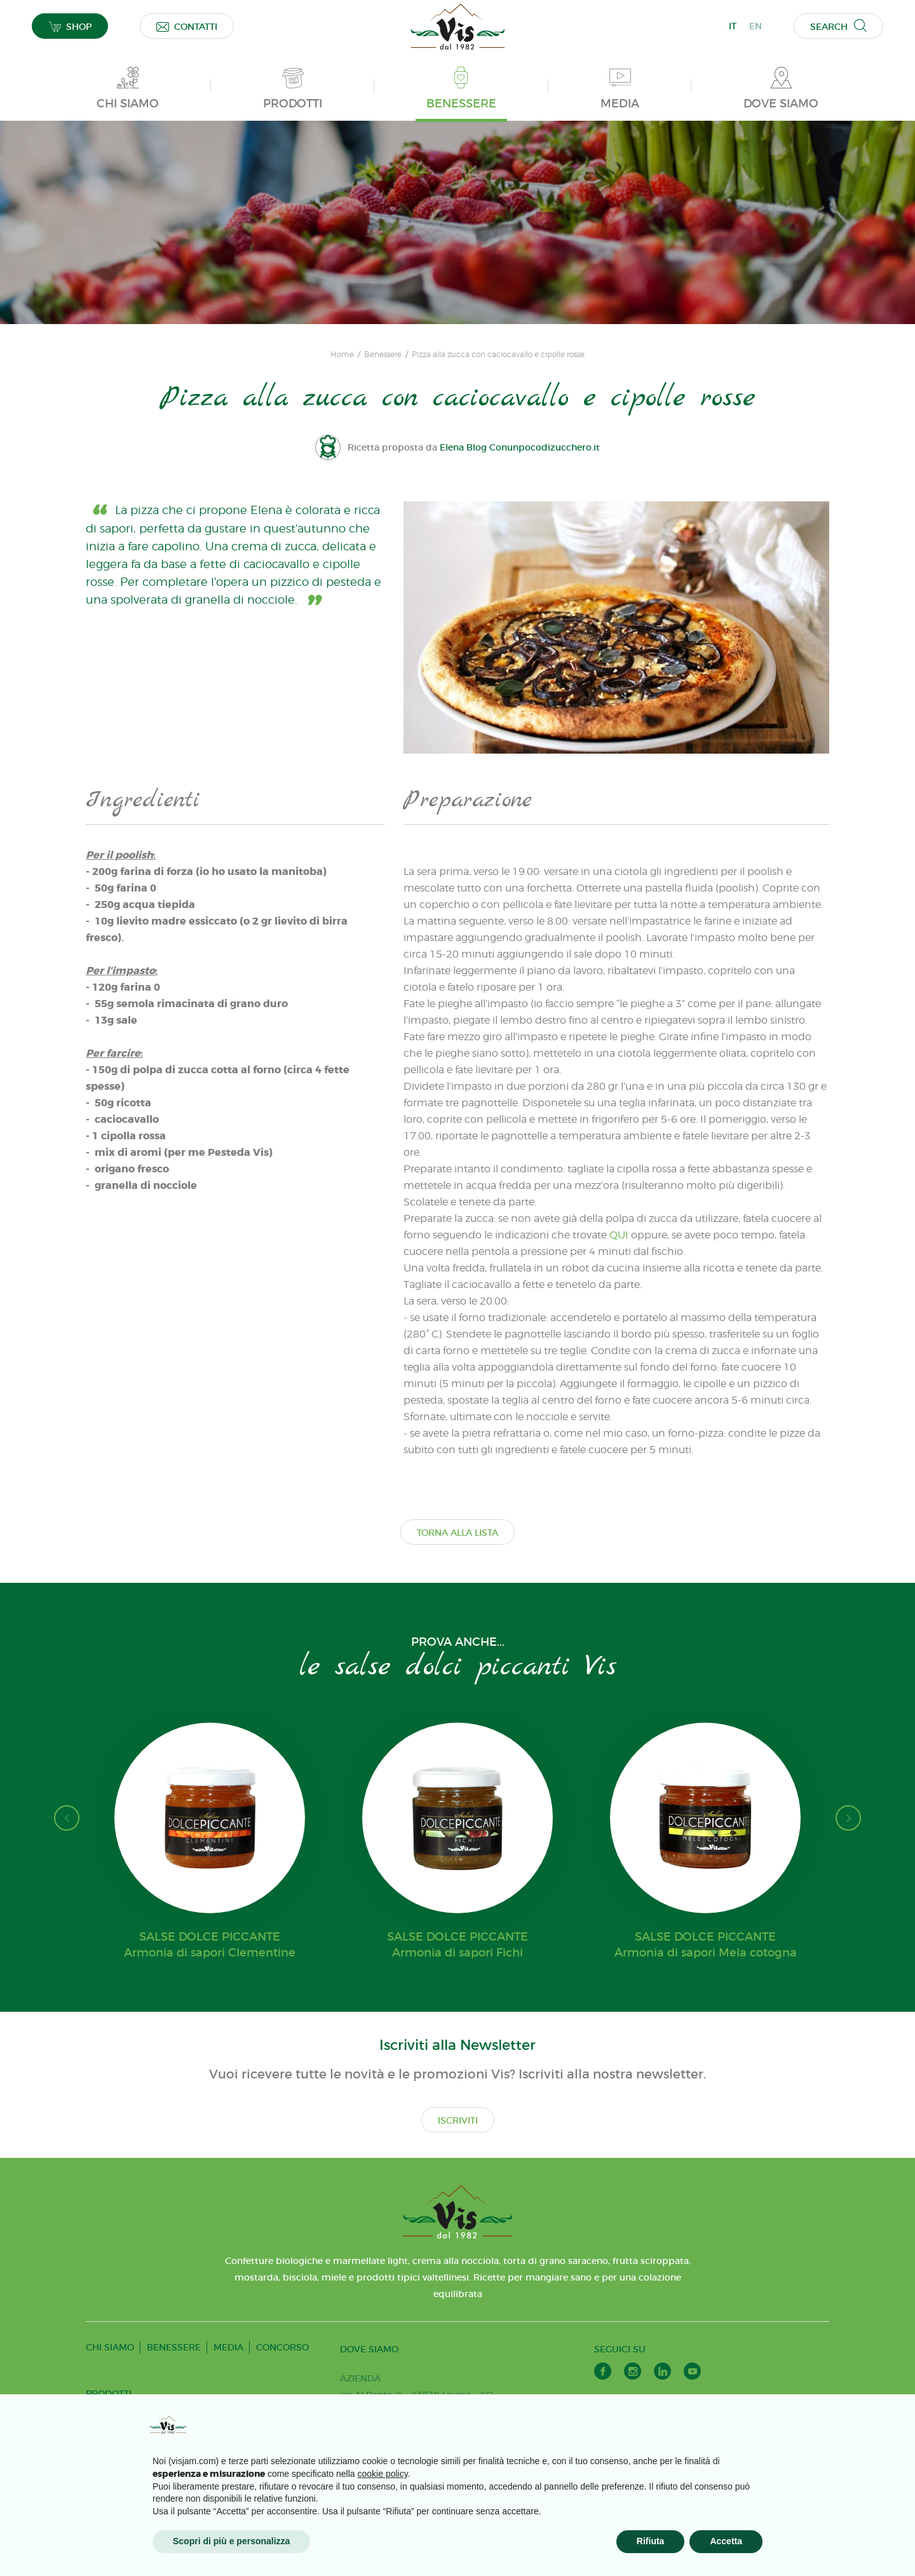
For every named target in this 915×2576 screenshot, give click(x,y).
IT (732, 26)
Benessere (383, 354)
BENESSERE (174, 2347)
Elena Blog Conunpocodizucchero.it (520, 447)
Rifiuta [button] (651, 2541)
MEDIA (228, 2347)
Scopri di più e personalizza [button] (231, 2541)
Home (342, 354)
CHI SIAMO (110, 2347)
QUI (618, 1235)
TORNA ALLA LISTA (457, 1532)
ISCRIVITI (458, 2120)
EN (755, 26)
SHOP (70, 26)
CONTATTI (186, 26)
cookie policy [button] (383, 2474)
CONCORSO (282, 2347)
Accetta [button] (726, 2541)
